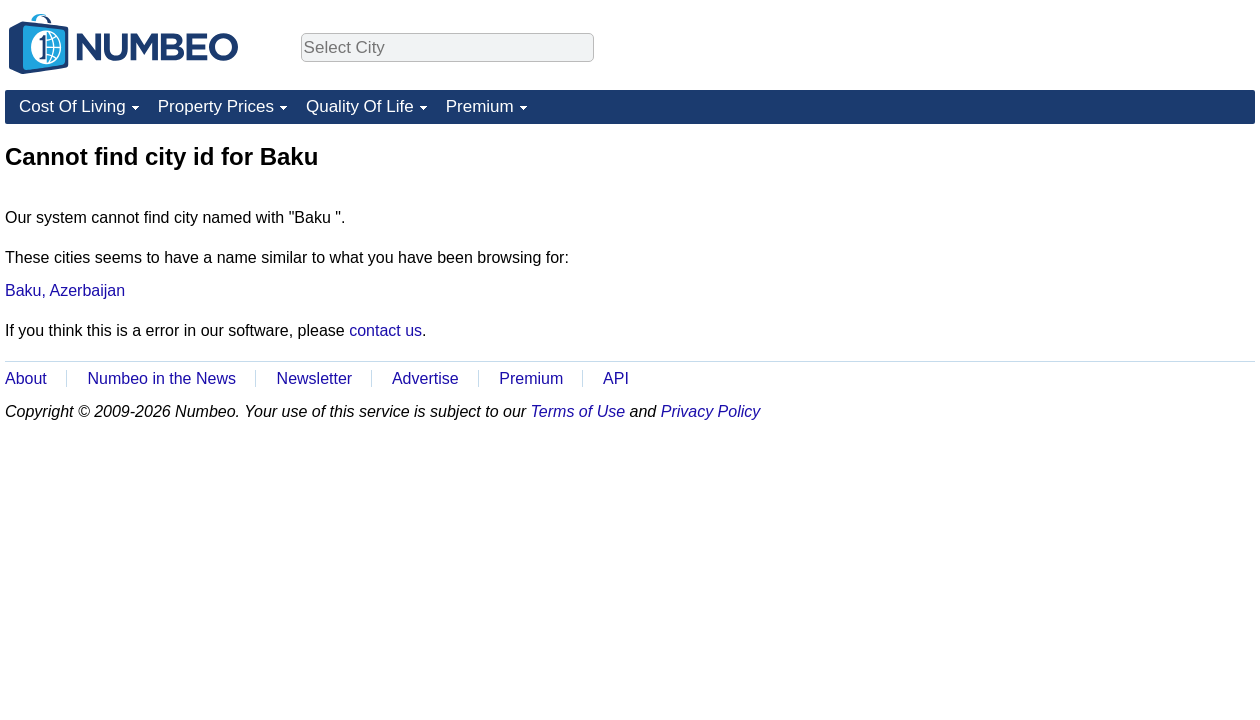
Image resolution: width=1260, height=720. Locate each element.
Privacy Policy (711, 411)
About (26, 378)
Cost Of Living (72, 106)
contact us (385, 330)
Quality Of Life (360, 106)
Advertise (425, 378)
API (616, 378)
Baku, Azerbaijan (65, 290)
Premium (480, 106)
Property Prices (216, 106)
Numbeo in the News (161, 378)
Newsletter (315, 378)
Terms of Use (578, 411)
